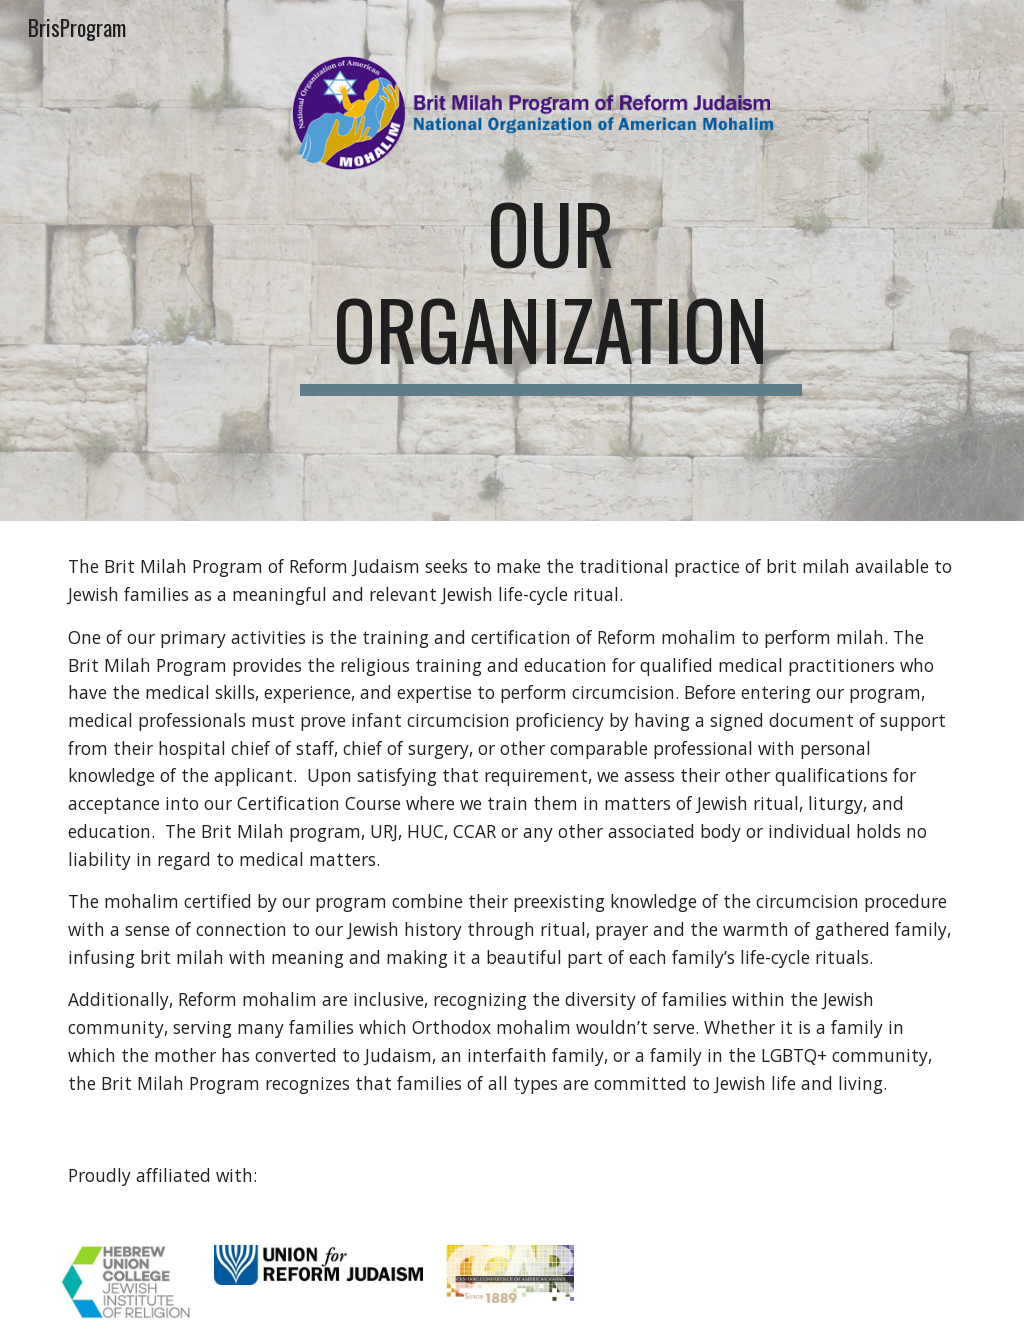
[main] (551, 290)
